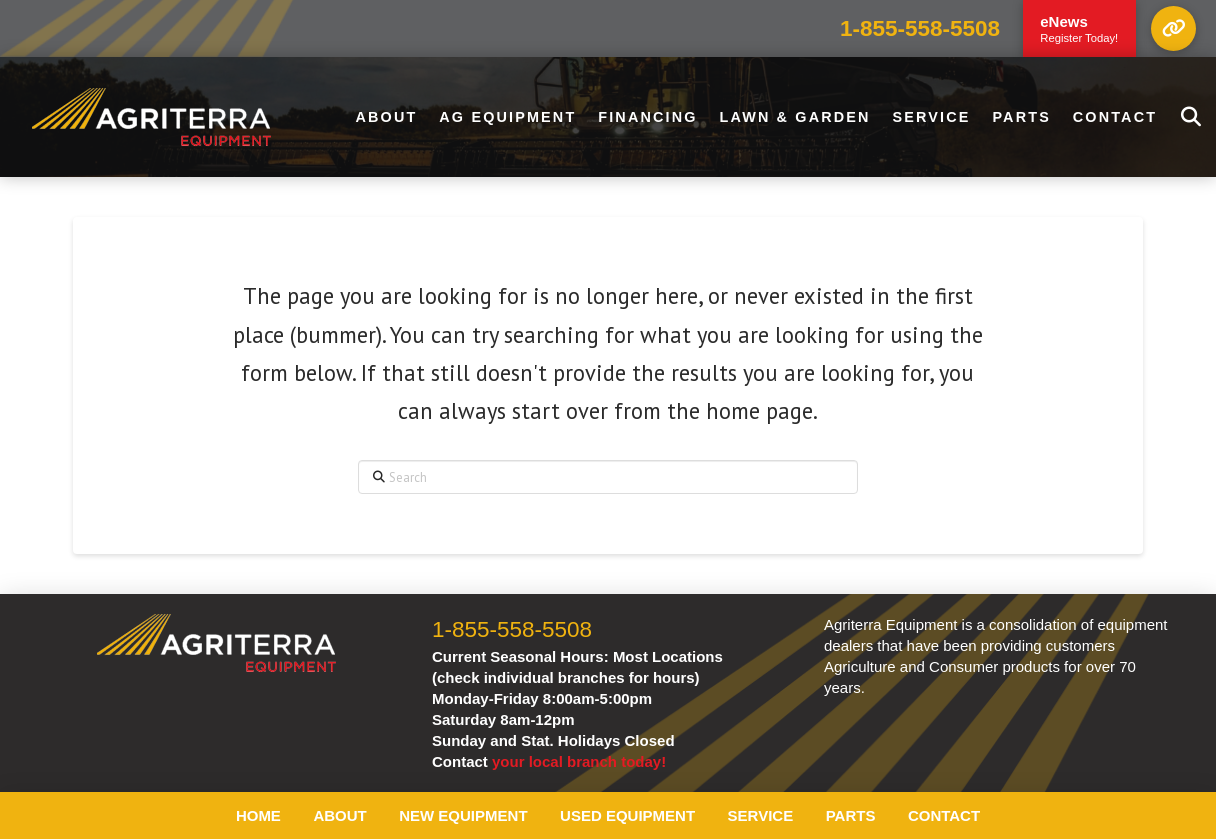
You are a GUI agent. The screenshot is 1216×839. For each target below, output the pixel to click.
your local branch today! (579, 761)
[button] (1173, 28)
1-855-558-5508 (920, 28)
